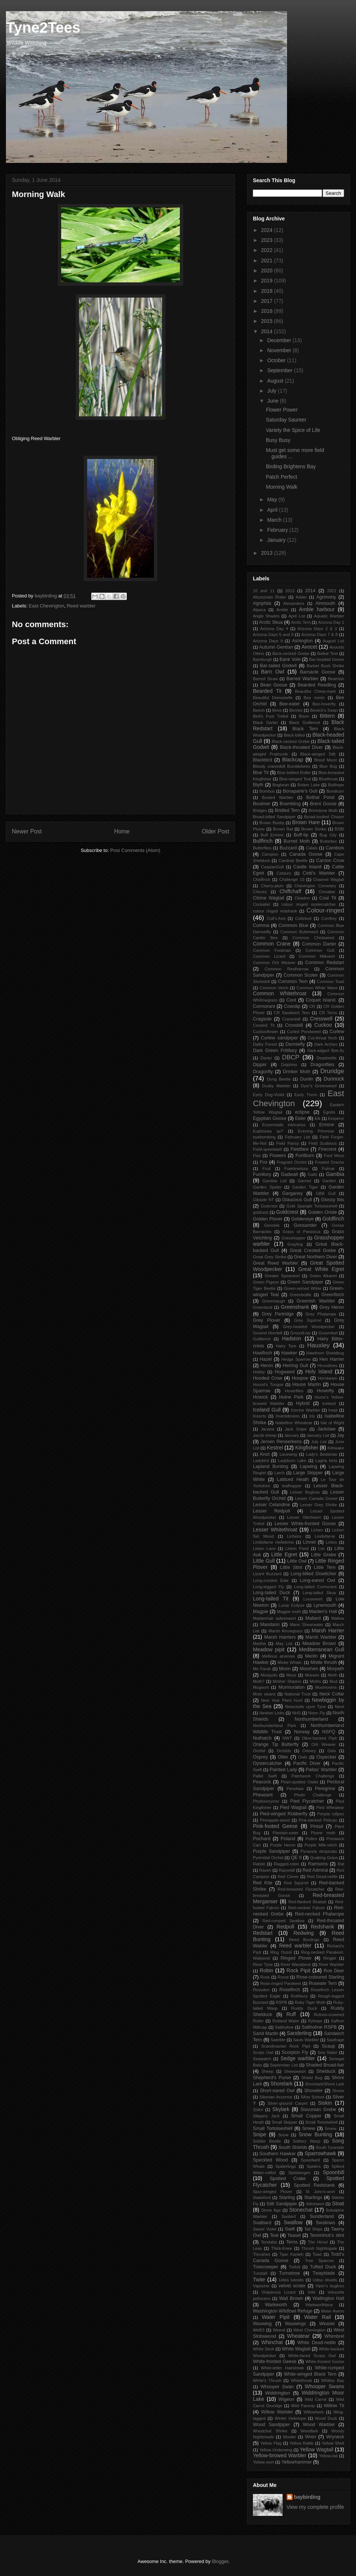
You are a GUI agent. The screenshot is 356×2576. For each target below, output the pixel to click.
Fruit (266, 1168)
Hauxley (318, 1345)
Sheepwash (295, 2071)
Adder (301, 597)
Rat (341, 1864)
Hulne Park (291, 1397)
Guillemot (261, 1339)
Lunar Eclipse (291, 1605)
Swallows (325, 2222)
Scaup (328, 2046)
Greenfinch (332, 1294)
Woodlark (309, 2431)
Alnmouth (325, 603)
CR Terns (328, 1012)
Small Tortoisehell (321, 2122)
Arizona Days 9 (268, 641)
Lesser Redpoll (271, 1511)
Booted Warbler (277, 797)
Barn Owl (272, 672)
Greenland (262, 1307)
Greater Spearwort (282, 1276)
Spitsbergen (299, 2172)
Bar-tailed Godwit (278, 665)
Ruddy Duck (304, 2008)
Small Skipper (284, 2122)
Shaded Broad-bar (325, 2065)
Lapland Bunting (270, 1466)
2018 (267, 291)
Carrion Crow (330, 860)
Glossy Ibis (332, 1199)
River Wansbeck (296, 1964)
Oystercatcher (267, 1763)
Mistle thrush (323, 1662)
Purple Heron (282, 1845)
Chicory (260, 891)
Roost (283, 1977)
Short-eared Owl (277, 2090)
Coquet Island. (321, 1000)
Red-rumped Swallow (283, 1920)
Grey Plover (266, 1320)
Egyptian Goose (269, 1118)
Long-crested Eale (271, 1580)
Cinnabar (327, 891)
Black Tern (305, 728)
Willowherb (313, 2412)
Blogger (220, 2561)
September (280, 370)
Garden (329, 1181)
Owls (302, 1757)
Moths (315, 1681)
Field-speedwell (267, 1149)
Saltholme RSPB (319, 2027)
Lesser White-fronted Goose (305, 1523)
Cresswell (321, 1019)
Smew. (331, 2128)
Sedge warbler (297, 2058)
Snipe (259, 2134)
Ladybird (261, 1460)
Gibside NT (263, 1199)
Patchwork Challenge (312, 1776)
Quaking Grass (324, 1857)
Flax (257, 1155)
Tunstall (260, 2273)
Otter (283, 1757)
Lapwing (308, 1466)
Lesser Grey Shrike (318, 1504)
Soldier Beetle (267, 2141)
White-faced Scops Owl (312, 2355)
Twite (259, 2279)
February (278, 530)
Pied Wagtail (293, 1807)
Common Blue (293, 925)
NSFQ (328, 1731)
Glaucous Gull (297, 1199)
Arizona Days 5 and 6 (273, 634)
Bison (304, 716)
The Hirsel (318, 2242)
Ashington (302, 640)
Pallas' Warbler (321, 1769)
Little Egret (284, 1554)
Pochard (261, 1838)
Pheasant (263, 1794)
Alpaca (259, 609)
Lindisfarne (325, 1536)
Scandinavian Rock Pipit (285, 2046)
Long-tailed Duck (271, 1592)
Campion (270, 854)
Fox (263, 1162)
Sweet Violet (264, 2229)
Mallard (312, 1618)
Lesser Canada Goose (316, 1498)
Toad (317, 2254)
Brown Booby (271, 822)
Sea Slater (327, 2052)
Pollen (311, 1838)
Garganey (292, 1193)
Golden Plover (268, 1219)
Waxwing (262, 2323)
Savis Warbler (306, 2040)
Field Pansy (287, 1143)
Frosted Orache (329, 1162)
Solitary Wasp (306, 2141)
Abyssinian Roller (269, 597)
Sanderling (299, 2033)
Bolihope (336, 785)
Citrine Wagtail (268, 898)
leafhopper (291, 1486)
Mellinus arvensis (278, 1656)
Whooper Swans (324, 2386)
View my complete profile (315, 2507)
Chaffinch (261, 879)
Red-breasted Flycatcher (301, 1889)
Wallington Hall (328, 2298)
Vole (311, 2292)
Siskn (258, 2109)
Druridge (332, 1071)
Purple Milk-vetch (320, 1845)
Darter (266, 1058)
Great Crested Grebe (313, 1250)
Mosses (312, 1675)
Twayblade (324, 2273)
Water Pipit (276, 2317)
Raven (265, 1870)
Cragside (262, 1019)
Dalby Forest (265, 1044)
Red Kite (263, 1882)
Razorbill (287, 1870)
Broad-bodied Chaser (324, 817)
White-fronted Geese (274, 2361)
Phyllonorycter (266, 1801)
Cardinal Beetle (292, 860)
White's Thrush (267, 2380)
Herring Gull (295, 1365)
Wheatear (298, 2336)
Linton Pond (297, 1548)
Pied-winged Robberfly (284, 1813)
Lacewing (288, 1454)
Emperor (336, 1118)
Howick (260, 1397)
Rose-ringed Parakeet (280, 1983)
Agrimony (326, 597)
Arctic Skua (271, 622)
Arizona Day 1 (331, 622)
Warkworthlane (319, 2305)
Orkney (309, 1751)
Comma (261, 925)
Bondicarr (335, 791)
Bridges (260, 810)
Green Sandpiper (305, 1282)
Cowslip (292, 1006)
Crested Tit (263, 1025)
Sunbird (288, 2216)
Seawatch (262, 2058)
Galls (312, 1174)
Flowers (278, 1155)
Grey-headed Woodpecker (309, 1326)
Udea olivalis (325, 2280)
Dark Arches (325, 1044)
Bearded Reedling (317, 685)
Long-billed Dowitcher (313, 1573)
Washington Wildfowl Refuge (283, 2311)
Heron (266, 1365)
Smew (308, 2128)
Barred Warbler (302, 678)
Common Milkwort (317, 956)
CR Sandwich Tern (292, 1012)
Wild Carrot (316, 2399)
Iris (312, 1416)
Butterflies (262, 848)
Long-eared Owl (317, 1580)
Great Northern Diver (315, 1256)
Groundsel (328, 1333)
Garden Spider (267, 1187)
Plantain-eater (286, 1833)
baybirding (307, 2497)
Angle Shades (266, 616)
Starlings (313, 2197)
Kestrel (275, 1448)
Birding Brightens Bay (291, 466)
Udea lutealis (291, 2280)
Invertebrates (288, 1416)
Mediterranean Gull (321, 1649)
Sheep (267, 2071)
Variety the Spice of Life (293, 430)
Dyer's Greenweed (318, 1086)
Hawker (289, 1353)
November (279, 350)
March (275, 520)
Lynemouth (324, 1605)
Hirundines (327, 1365)
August (275, 381)
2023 (267, 240)
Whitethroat (301, 2380)
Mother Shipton (287, 1681)
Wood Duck (326, 2418)
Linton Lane (264, 1548)
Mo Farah (262, 1668)
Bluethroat (328, 779)
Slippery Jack (266, 2116)
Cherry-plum (272, 886)
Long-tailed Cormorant (315, 1586)
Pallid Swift (265, 1776)
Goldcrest (287, 1212)
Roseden (261, 1989)
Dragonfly (263, 1071)
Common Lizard (269, 956)
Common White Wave (317, 988)
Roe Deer (334, 1970)
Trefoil (294, 2267)
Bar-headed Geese (326, 659)
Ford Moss (334, 1155)
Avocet (309, 647)
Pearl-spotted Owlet (299, 1782)
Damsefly (295, 1044)
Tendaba (269, 2242)
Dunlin (306, 1079)
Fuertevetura (296, 1168)
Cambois (335, 848)
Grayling (295, 1244)
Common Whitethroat (279, 993)
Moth (332, 1675)
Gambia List (275, 1181)
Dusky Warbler (276, 1086)
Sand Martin (265, 2033)
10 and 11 (264, 591)
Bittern (327, 716)
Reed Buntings (304, 1939)
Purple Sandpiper (271, 1851)
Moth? (258, 1681)
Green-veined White (303, 1288)
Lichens (294, 1536)
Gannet (304, 1181)
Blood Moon (325, 760)
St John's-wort (320, 2191)
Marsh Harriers (280, 1637)
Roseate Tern (323, 1983)
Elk (318, 1118)
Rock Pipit (299, 1970)
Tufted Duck (323, 2266)
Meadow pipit (268, 1649)
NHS (296, 1713)
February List (297, 1137)
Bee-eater (289, 704)
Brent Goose (323, 803)
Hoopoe (300, 1378)
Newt (340, 1706)
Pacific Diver (307, 1763)
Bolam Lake (308, 785)
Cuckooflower (265, 1031)
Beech (259, 710)
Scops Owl (263, 2052)
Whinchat (272, 2342)
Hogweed (284, 1371)
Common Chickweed (313, 937)
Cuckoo (323, 1025)
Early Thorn (305, 1094)
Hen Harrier (331, 1359)
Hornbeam (327, 1378)
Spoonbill (333, 2172)
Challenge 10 (291, 879)
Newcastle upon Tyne (305, 1706)
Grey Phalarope (321, 1314)
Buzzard (288, 848)
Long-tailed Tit (271, 1599)
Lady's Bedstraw (321, 1454)
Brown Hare (306, 822)
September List (284, 2065)
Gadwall (289, 1174)
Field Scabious (323, 1143)
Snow (283, 2135)
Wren (310, 2436)
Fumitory (262, 1174)
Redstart (263, 1933)
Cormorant (264, 1006)
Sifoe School (312, 2097)
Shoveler (313, 2090)
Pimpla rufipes (330, 1814)
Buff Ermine (272, 835)
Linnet (309, 1542)
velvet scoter (292, 2285)
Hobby (259, 1372)
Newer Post (27, 831)
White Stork (263, 2349)
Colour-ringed (325, 910)
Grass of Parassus (301, 1231)
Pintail (316, 1826)
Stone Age (271, 2210)
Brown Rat (283, 829)
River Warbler (331, 1964)
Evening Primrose (316, 1131)
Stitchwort (315, 2204)
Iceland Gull (267, 1410)
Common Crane (272, 944)
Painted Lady (283, 1769)
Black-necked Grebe (291, 741)
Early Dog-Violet (268, 1094)
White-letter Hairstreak (282, 2368)
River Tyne (263, 1964)
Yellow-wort (263, 2462)
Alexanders (293, 603)
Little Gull (264, 1561)
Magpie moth (289, 1611)
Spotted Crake (288, 2178)
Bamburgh (262, 659)
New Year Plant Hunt (282, 1700)
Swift (290, 2229)
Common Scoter (301, 975)
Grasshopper (293, 1238)
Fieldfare (299, 1149)
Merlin (311, 1656)
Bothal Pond (320, 797)
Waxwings (295, 2323)
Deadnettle (327, 1058)
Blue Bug (328, 766)
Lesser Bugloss (305, 1492)
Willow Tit (334, 2405)
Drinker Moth (296, 1071)
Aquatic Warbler (329, 616)
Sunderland (322, 2216)
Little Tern (325, 1567)
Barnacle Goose (317, 672)
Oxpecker (326, 1757)
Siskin (325, 2103)
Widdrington (277, 2393)
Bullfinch (263, 841)
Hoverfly (325, 1390)
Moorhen (309, 1668)
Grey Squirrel (307, 1320)
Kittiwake (335, 1448)
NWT (287, 1738)
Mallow (337, 1618)
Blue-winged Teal (295, 779)
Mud (333, 1681)
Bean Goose (273, 685)
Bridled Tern (287, 810)
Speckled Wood (270, 2160)
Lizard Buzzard (267, 1574)
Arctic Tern (301, 622)
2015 (267, 321)
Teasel (294, 2235)
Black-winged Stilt (318, 754)
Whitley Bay (332, 2380)
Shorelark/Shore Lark (324, 2084)
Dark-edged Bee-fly (325, 1050)
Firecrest (327, 1149)
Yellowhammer (296, 2462)
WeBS (259, 2330)
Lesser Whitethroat (275, 1530)
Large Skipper (308, 1472)
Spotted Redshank (314, 2185)
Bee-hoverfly (324, 704)
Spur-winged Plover (272, 2191)
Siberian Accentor (276, 2097)
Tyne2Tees (43, 27)
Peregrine (325, 1788)
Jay (340, 1435)
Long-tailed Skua (319, 1592)
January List (318, 1435)
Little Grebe (323, 1554)
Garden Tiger (305, 1187)
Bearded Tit (267, 691)
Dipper (260, 1064)
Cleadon (302, 898)
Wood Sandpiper (271, 2424)
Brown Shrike (313, 829)
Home (122, 831)
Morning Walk (281, 487)
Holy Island (318, 1371)
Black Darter (265, 722)
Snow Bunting (315, 2134)
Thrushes (261, 2254)
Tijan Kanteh (291, 2254)
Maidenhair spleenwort (274, 1618)
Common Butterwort (299, 932)
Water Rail (317, 2317)
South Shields (292, 2147)
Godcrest (269, 1206)
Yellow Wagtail (316, 2449)
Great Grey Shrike (269, 1257)
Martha (259, 1643)
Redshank (322, 1927)
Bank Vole (290, 659)
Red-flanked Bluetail (307, 1902)
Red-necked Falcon (306, 1907)
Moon (285, 1668)
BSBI (340, 829)
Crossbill (294, 1025)
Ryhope (315, 2021)
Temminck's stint (327, 2235)
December (279, 340)
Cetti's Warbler (319, 873)
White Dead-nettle (316, 2342)
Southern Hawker (278, 2153)
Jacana (267, 1429)
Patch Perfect (281, 477)
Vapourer (261, 2286)
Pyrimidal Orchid (268, 1857)
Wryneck (335, 2436)
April (273, 510)
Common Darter (319, 944)
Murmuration (291, 1687)
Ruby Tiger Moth (310, 2002)
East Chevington (46, 606)
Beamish (336, 678)
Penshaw (295, 1788)
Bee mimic (314, 697)
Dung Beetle (278, 1079)
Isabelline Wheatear (293, 1422)
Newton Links (271, 1713)
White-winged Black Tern (310, 2374)
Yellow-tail (328, 2456)
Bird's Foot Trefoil (270, 716)
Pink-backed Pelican (318, 1820)
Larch (279, 1473)
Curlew (337, 1031)
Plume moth (323, 1833)
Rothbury (299, 1996)
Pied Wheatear (330, 1807)
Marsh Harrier (328, 1630)
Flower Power (282, 410)
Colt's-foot (276, 918)
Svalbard (262, 2222)
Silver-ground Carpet (287, 2103)
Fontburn (305, 1155)
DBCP (291, 1057)
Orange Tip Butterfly (276, 1744)
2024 (267, 230)
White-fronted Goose (325, 2361)
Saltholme (284, 2027)
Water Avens (332, 2311)
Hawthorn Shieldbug (325, 1353)
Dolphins (289, 1064)
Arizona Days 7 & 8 (319, 634)
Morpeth (335, 1668)
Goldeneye (302, 1219)
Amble (282, 609)
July (272, 391)
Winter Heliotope (290, 2418)
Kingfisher (306, 1448)
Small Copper (306, 2115)
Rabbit (259, 1864)
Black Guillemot (304, 722)
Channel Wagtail (328, 879)
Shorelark (281, 2084)
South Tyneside (330, 2147)
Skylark (280, 2109)
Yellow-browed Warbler (279, 2455)
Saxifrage (335, 2040)
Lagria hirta (326, 1460)
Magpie (260, 1611)
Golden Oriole (322, 1212)
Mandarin (270, 1624)
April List (297, 616)
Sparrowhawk (320, 2153)
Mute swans (264, 1694)
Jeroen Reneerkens (280, 1441)
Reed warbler (81, 606)
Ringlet (329, 1958)
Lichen (317, 1530)
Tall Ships (313, 2229)
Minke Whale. (290, 1662)
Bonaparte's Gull (300, 791)
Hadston (291, 1338)
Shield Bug (311, 2077)
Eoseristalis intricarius (284, 1125)
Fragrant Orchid (291, 1162)
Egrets (329, 1112)
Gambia (335, 1174)
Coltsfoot (303, 918)
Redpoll (285, 1927)
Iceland (329, 1403)
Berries (295, 710)
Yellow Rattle (302, 2443)
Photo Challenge (312, 1795)
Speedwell (310, 2160)
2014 (267, 331)
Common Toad (330, 981)
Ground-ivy (300, 1333)
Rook (265, 1977)
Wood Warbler (319, 2424)
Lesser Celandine (271, 1504)
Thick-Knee (281, 2248)
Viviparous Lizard (278, 2292)
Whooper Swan (277, 2386)
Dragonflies (322, 1064)
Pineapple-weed (275, 1820)
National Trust (297, 1694)
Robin (266, 1970)
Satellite (278, 2040)
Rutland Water (285, 2021)
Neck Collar (331, 1694)
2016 (267, 311)
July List (319, 1441)
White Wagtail (296, 2348)
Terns (292, 2242)
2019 (267, 281)
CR (312, 1006)
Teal (274, 2235)
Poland (288, 1838)
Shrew (338, 2090)
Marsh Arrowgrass (285, 1631)
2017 (267, 301)
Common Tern (293, 981)
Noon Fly (317, 1713)
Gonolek (272, 1225)
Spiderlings (286, 2166)
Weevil (279, 2330)
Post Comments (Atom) (135, 850)
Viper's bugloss (330, 2286)
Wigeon (286, 2399)
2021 (267, 260)
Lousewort (313, 1599)
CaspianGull (272, 867)
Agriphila (262, 603)
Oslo (331, 1751)
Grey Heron (331, 1307)
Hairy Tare (286, 1346)
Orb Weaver (324, 1744)
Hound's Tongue (268, 1384)
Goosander (305, 1225)
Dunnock (334, 1079)
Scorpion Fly (295, 2052)
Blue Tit (260, 772)
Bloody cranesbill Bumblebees (281, 766)
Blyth (258, 784)
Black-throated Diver (301, 747)
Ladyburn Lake (292, 1460)
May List (284, 1643)
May (272, 499)
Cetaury (284, 873)
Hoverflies (294, 1391)
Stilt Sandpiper (281, 2203)
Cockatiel (261, 904)
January (277, 540)
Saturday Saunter (286, 420)
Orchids (284, 1751)
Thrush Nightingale (319, 2248)
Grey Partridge (278, 1314)
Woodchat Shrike (270, 2431)
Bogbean (281, 785)
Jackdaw (326, 1429)
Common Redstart (324, 962)
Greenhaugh (273, 1301)
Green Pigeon (266, 1282)
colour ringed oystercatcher (308, 904)
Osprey (260, 1757)
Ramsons (318, 1864)
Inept (332, 1410)
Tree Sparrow (319, 2260)
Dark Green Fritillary (275, 1050)
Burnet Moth (297, 841)
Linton (331, 1542)
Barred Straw (265, 678)
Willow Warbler (277, 2412)
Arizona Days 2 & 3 (317, 628)
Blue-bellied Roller (294, 772)
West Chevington (309, 2330)
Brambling (290, 803)
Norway (302, 1731)
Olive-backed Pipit (319, 1738)
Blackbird (262, 760)
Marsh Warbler (320, 1637)
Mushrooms (326, 1687)
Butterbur (328, 841)
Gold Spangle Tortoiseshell (311, 1206)
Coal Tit (327, 898)
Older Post (215, 831)
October (277, 360)
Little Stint (291, 1567)
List (321, 1548)
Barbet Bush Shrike (325, 665)
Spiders (314, 2166)
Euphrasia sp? (268, 1131)
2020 (267, 270)
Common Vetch (274, 988)
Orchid (259, 1751)
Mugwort (261, 1687)
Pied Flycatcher (307, 1801)
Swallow (293, 2222)
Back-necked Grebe (290, 653)
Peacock (262, 1781)
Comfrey (329, 918)
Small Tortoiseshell (273, 2128)
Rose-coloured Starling (320, 1977)
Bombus (267, 791)
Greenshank (295, 1307)
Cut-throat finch (322, 1038)
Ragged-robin (286, 1864)
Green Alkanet (323, 1276)
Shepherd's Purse (272, 2077)
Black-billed (294, 735)
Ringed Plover (296, 1958)
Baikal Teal (327, 653)
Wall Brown (291, 2298)
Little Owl (296, 1561)
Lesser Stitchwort (304, 1517)
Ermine (326, 1124)
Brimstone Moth (323, 810)
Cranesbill (291, 1019)
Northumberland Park (274, 1725)
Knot (265, 1454)
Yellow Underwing (275, 2450)
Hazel (266, 1359)
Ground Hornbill (267, 1333)
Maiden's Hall (323, 1611)
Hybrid (302, 1403)
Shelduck (326, 2071)
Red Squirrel (296, 1883)
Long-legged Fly (268, 1586)
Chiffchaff (290, 891)
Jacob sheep (265, 1435)
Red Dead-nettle (322, 1876)
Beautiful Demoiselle (273, 697)
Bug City (328, 835)
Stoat (338, 2203)
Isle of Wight (332, 1422)
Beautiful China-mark (315, 691)
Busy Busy (278, 440)
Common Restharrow (287, 969)
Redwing (303, 1933)
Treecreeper (265, 2266)
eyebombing (264, 1137)
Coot (291, 1000)
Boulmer (261, 803)
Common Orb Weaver (274, 962)
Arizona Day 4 (274, 628)
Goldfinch (333, 1219)
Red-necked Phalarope (319, 1914)
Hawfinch (262, 1353)
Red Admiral (315, 1870)
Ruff (291, 2014)
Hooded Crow (267, 1378)
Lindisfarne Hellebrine (273, 1542)
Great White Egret (322, 1269)
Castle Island (307, 866)
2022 (267, 250)
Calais (311, 848)
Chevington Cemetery (315, 886)
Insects (259, 1416)
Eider (300, 1118)
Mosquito (269, 1675)
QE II (296, 1857)
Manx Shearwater (306, 1624)
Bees (277, 710)
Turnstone (289, 2273)
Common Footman (272, 950)
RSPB (281, 2002)
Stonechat (301, 2210)
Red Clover (288, 1876)
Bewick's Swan (324, 710)
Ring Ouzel (281, 1952)
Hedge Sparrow (296, 1359)
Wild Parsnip (303, 2405)
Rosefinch (289, 1989)
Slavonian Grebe (318, 2109)
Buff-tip (301, 835)
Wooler (289, 2437)
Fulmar (328, 1168)
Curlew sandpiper (279, 1037)
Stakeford (262, 2197)
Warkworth (276, 2304)
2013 (267, 553)
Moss (291, 1675)
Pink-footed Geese (275, 1826)
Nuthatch (262, 1738)
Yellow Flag (271, 2443)
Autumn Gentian (276, 647)
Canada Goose (305, 854)
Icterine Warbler (305, 1410)
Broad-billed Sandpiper (274, 817)
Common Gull (320, 950)
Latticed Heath (293, 1479)
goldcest (260, 1212)
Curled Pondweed (304, 1031)
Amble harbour (316, 609)
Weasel (327, 2323)
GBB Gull (326, 1193)
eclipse (302, 1112)
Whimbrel (334, 2336)
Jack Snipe (296, 1429)
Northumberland (311, 1719)
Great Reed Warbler (275, 1263)
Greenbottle (300, 1294)
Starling (287, 2197)
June (273, 401)
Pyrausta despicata (318, 1851)
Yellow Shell (333, 2443)
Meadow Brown (319, 1643)
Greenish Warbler (316, 1301)
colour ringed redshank (275, 911)
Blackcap (292, 760)
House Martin (306, 1384)
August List (333, 641)
